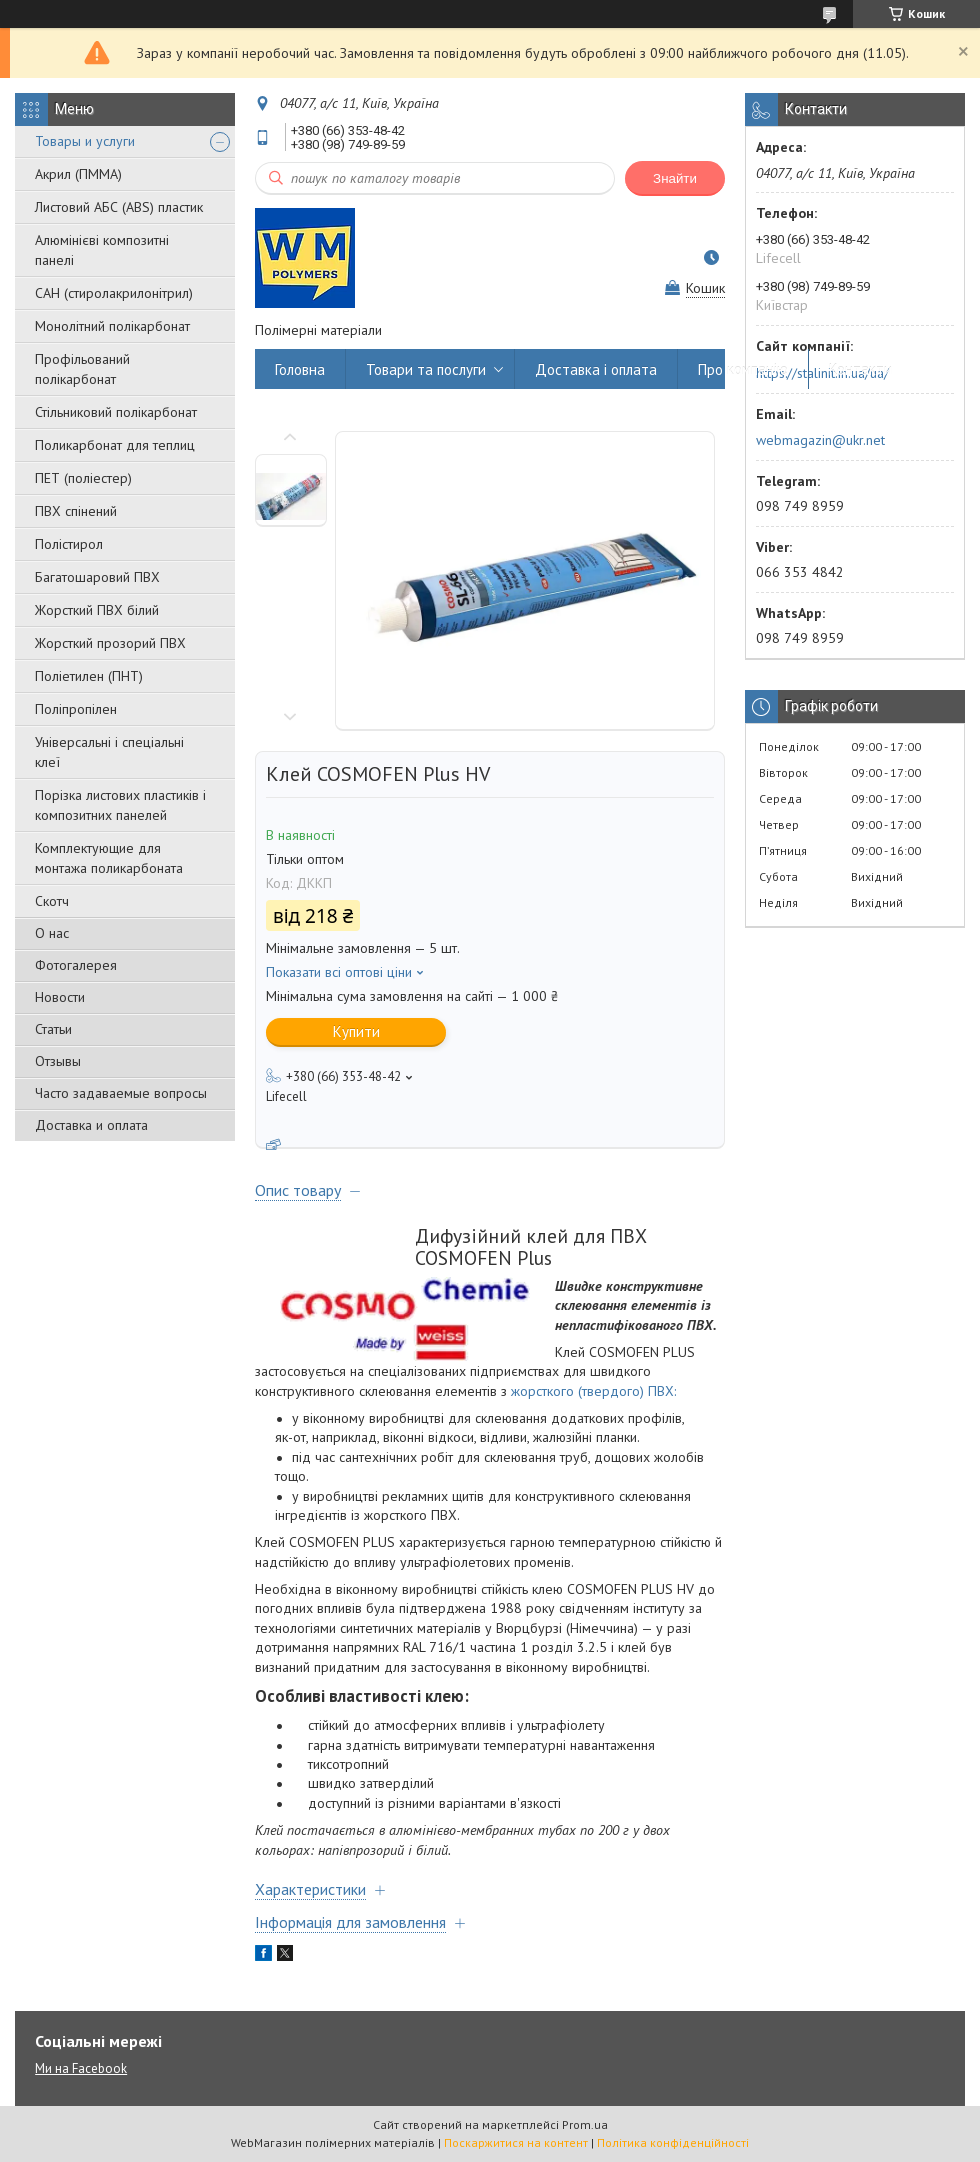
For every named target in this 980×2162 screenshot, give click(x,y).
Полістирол (69, 544)
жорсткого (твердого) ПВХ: (593, 1391)
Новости (60, 997)
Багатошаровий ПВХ (97, 577)
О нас (52, 933)
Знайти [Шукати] (675, 178)
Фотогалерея (76, 965)
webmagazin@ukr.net (820, 440)
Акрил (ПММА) (78, 174)
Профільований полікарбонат (82, 369)
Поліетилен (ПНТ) (89, 676)
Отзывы (58, 1061)
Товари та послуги (426, 369)
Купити (356, 1031)
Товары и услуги (85, 141)
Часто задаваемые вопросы (121, 1093)
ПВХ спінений (76, 511)
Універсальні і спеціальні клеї (109, 752)
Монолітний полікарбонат (112, 326)
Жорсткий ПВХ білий (97, 610)
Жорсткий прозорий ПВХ (110, 643)
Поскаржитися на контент (516, 2142)
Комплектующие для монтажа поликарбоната (109, 858)
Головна (300, 369)
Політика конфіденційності (673, 2142)
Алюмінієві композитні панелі (102, 250)
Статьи (53, 1029)
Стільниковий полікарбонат (116, 412)
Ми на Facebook (81, 2068)
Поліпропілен (76, 709)
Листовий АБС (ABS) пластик (119, 207)
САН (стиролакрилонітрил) (114, 293)
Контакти (860, 369)
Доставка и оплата (91, 1125)
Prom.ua (585, 2124)
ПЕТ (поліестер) (83, 478)
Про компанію (743, 369)
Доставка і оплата (596, 369)
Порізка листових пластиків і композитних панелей (120, 805)
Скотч (52, 901)
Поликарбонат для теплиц (115, 445)
